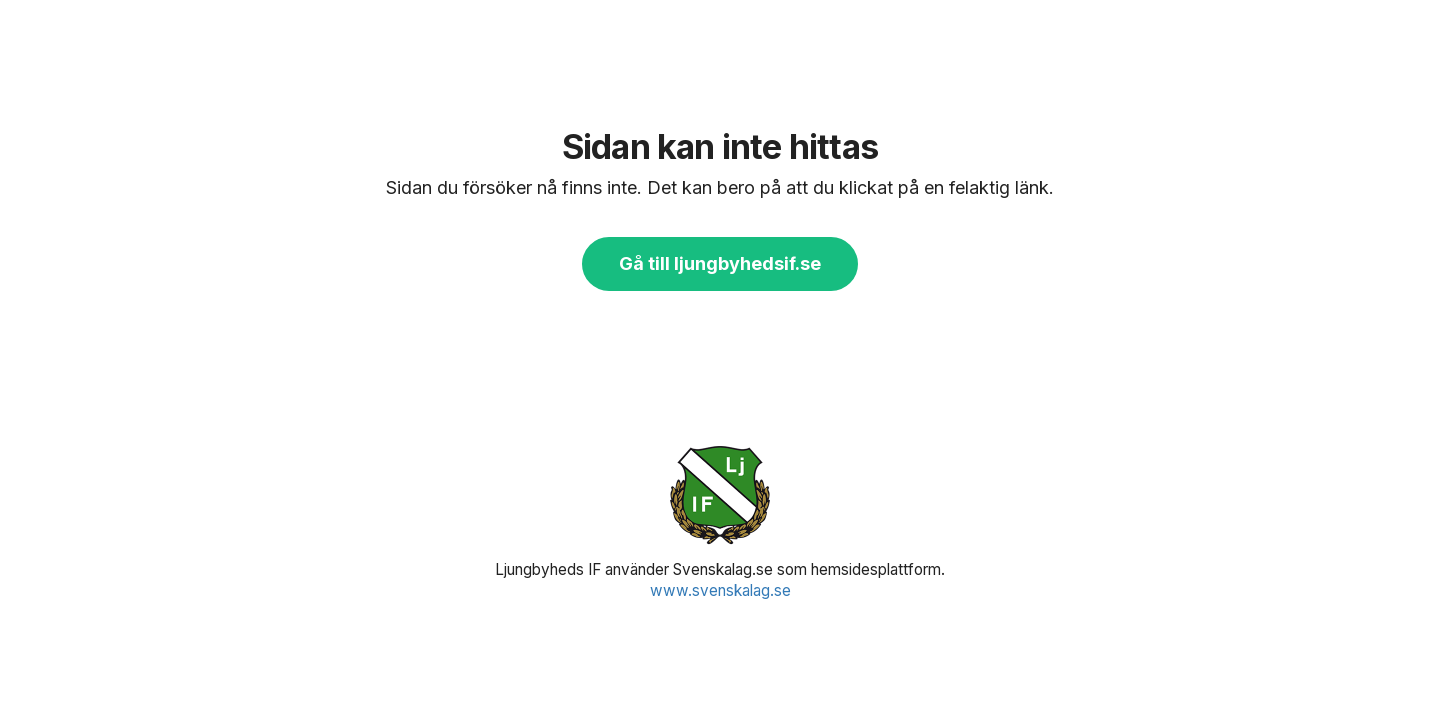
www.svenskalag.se (720, 590)
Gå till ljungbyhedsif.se (720, 263)
